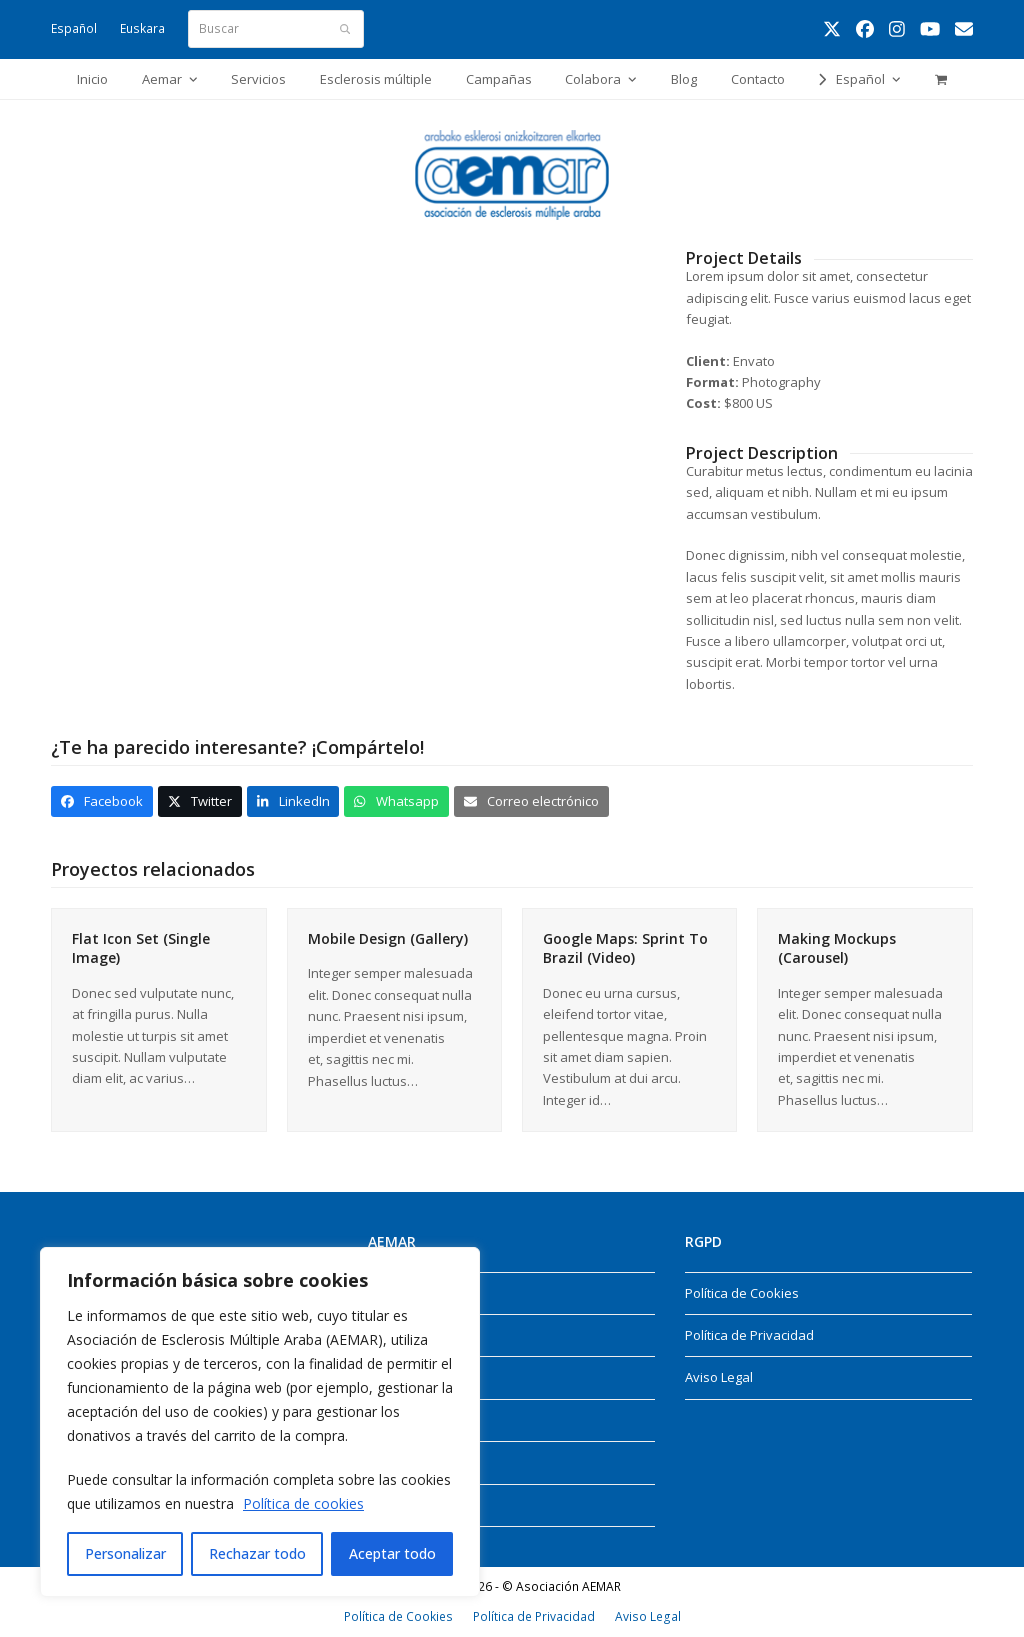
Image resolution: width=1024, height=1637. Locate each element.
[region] (260, 1422)
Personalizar (125, 1553)
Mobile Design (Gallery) (388, 938)
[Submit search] (345, 29)
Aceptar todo (392, 1553)
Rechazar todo (257, 1553)
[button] (940, 79)
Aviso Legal (719, 1377)
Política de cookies (303, 1503)
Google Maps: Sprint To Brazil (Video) (625, 948)
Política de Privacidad (749, 1335)
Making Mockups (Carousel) (837, 948)
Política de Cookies (742, 1293)
